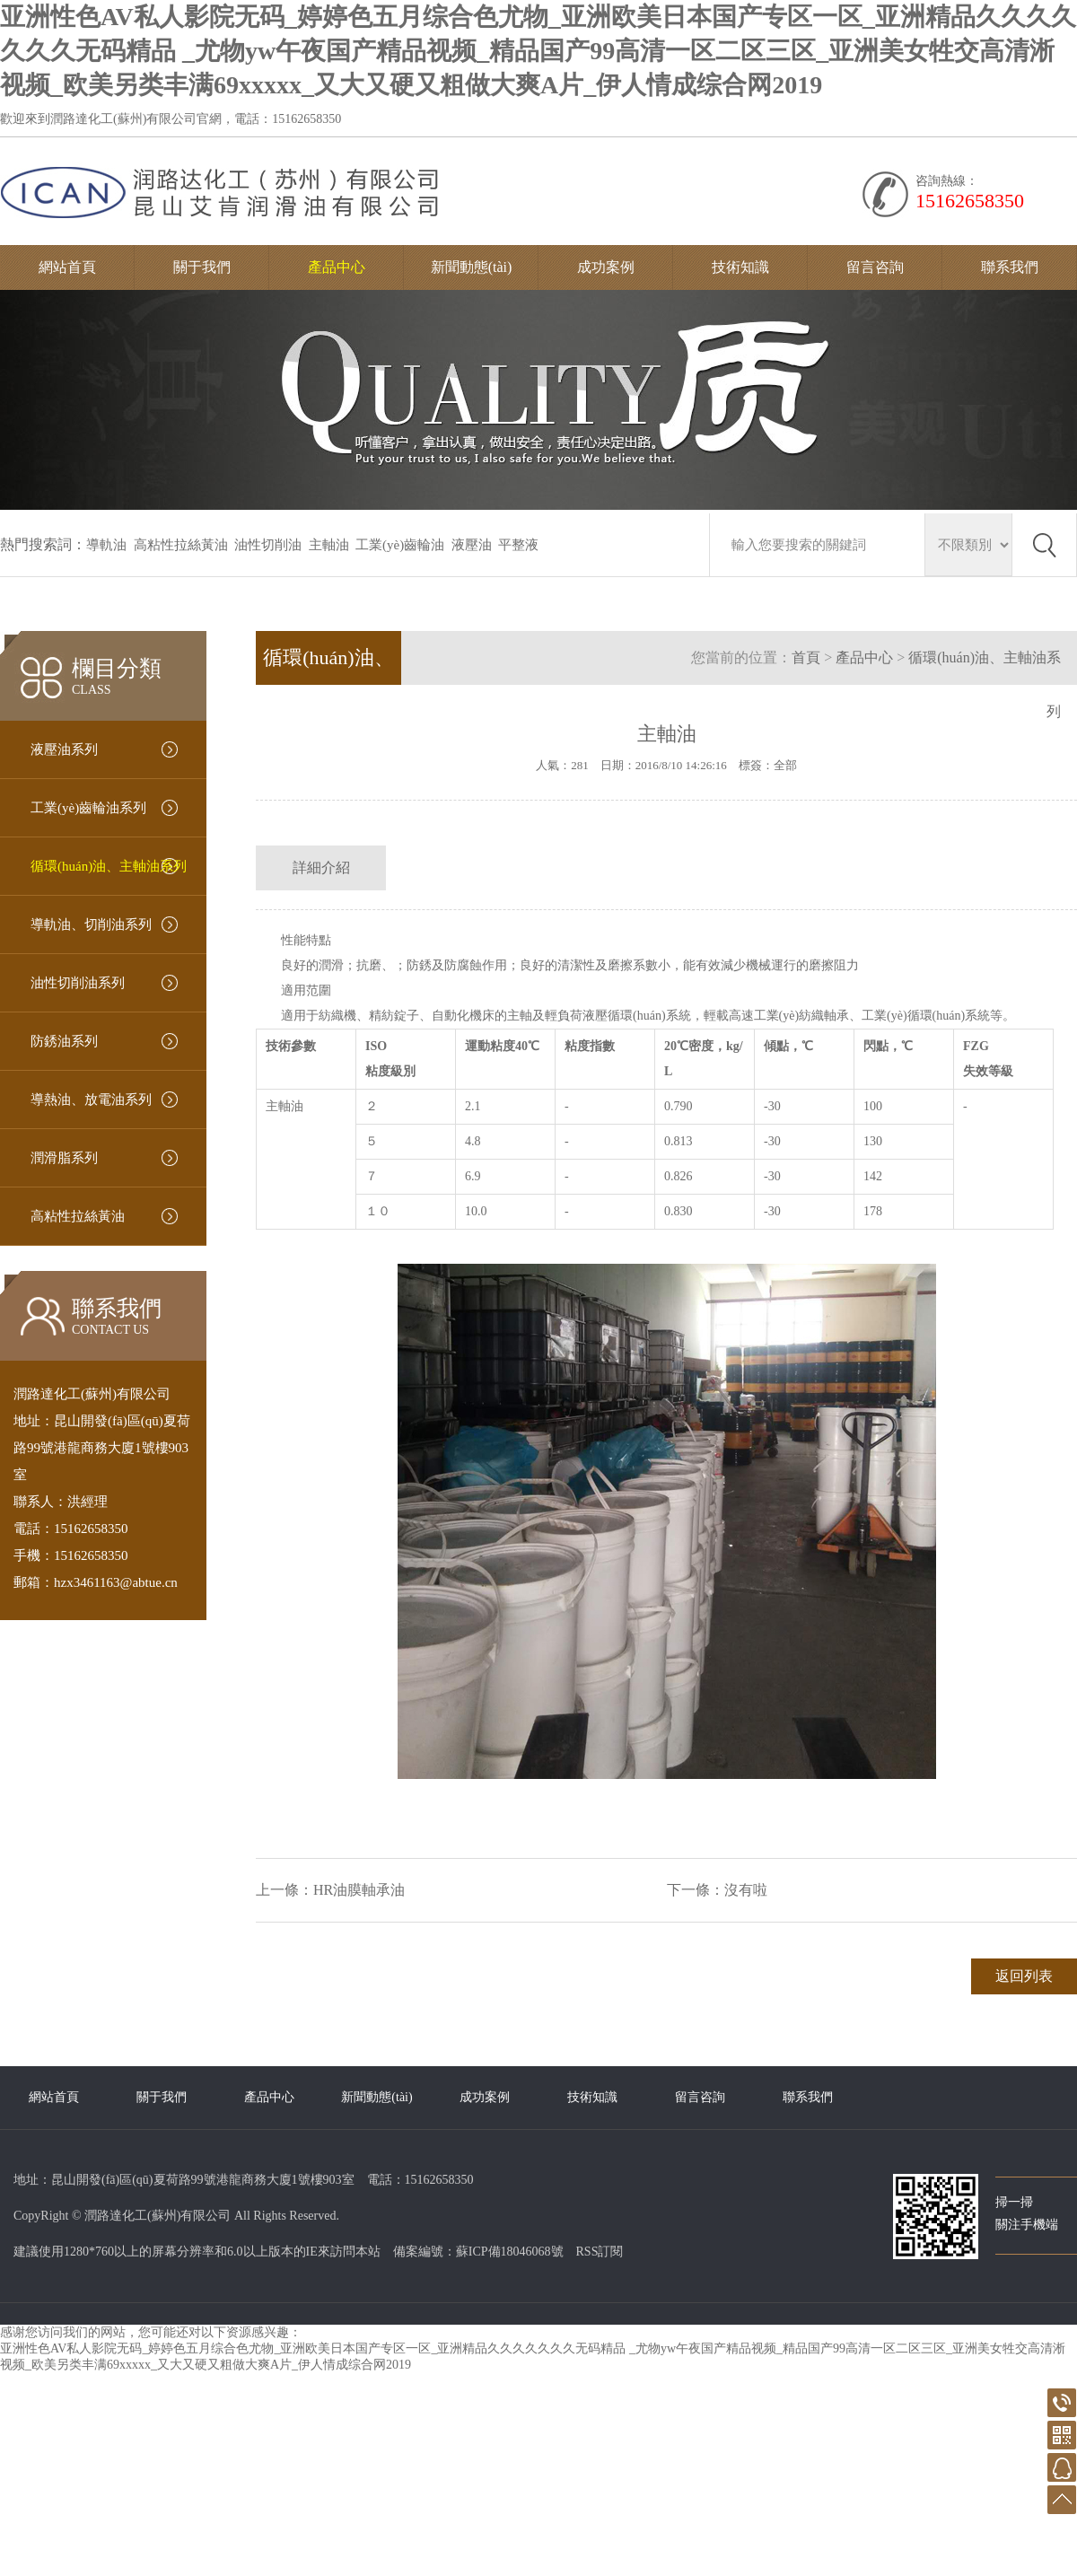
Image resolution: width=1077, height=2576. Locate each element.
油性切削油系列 (78, 983)
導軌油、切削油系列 (91, 924)
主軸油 (329, 545)
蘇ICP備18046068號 (510, 2251)
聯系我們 (1009, 267)
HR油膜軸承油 (359, 1889)
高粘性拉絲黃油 (181, 545)
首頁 (806, 657)
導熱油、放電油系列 (91, 1099)
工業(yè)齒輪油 (399, 545)
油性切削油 (268, 545)
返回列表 (1024, 1976)
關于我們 (202, 267)
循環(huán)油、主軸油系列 (109, 866)
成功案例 (606, 267)
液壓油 (471, 545)
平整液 (518, 545)
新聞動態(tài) (471, 267)
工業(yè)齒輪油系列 (88, 808)
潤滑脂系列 (64, 1158)
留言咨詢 (875, 267)
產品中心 (336, 267)
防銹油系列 (64, 1041)
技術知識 (740, 267)
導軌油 (106, 545)
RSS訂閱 (600, 2251)
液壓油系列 (64, 749)
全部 (785, 765)
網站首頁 (67, 267)
